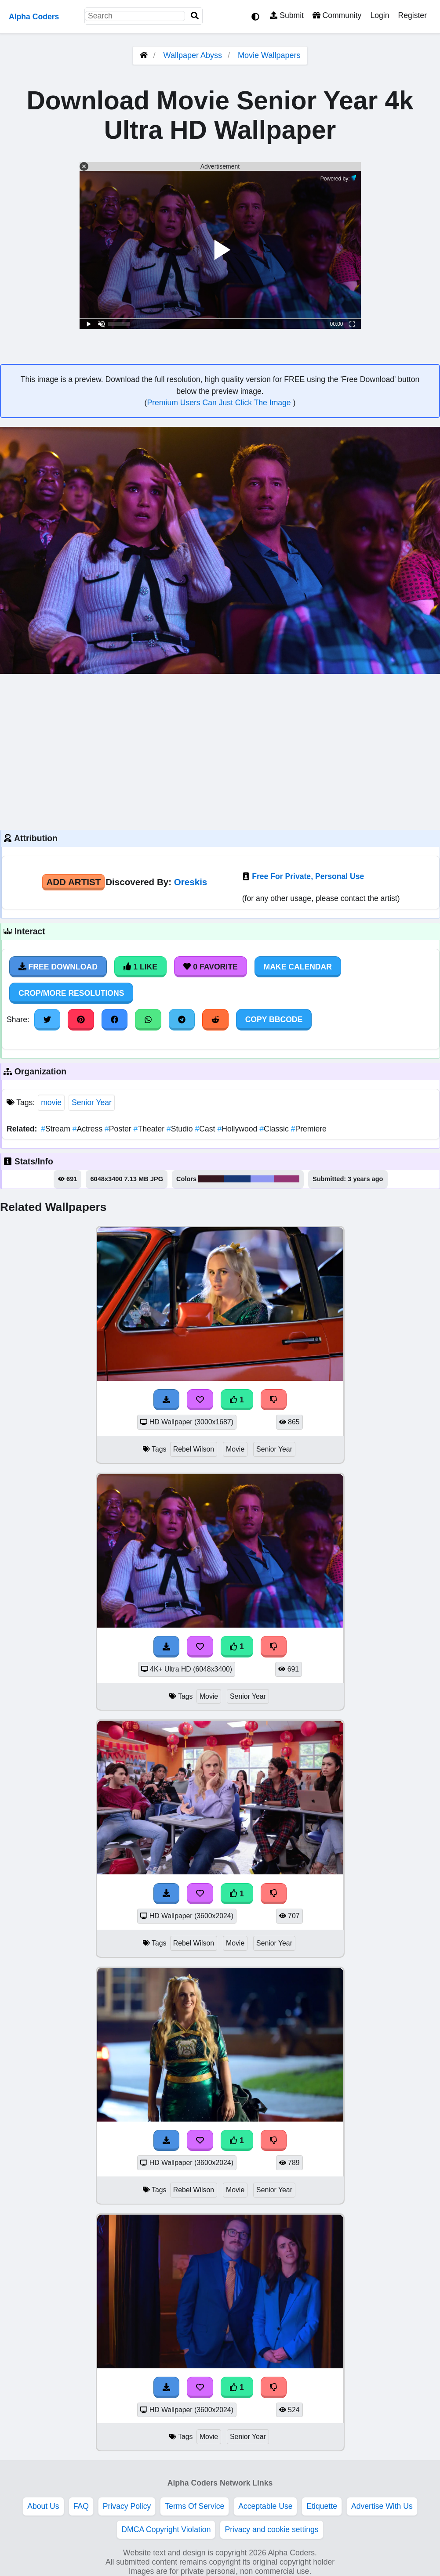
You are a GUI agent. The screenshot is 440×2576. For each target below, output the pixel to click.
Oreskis (190, 882)
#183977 (237, 1178)
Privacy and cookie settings (271, 2529)
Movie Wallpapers (269, 55)
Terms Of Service (194, 2506)
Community (337, 15)
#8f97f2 (262, 1178)
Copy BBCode (274, 1019)
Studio (181, 1128)
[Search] (194, 16)
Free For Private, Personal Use (308, 876)
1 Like (140, 966)
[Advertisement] (220, 750)
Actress (89, 1128)
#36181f (211, 1178)
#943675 (286, 1178)
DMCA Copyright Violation (166, 2529)
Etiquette (321, 2506)
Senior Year (92, 1102)
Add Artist (73, 882)
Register (412, 15)
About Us (43, 2506)
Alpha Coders (34, 16)
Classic (275, 1128)
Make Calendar (298, 966)
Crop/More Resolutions (71, 993)
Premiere (309, 1128)
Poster (119, 1128)
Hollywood (238, 1128)
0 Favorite (210, 966)
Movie (235, 1449)
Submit (287, 15)
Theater (150, 1128)
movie (51, 1102)
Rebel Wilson (193, 1449)
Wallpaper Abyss (193, 55)
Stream (56, 1128)
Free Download (58, 966)
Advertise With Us (382, 2506)
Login (379, 15)
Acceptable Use (265, 2506)
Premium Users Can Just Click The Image (220, 402)
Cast (206, 1128)
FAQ (81, 2506)
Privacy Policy (127, 2506)
